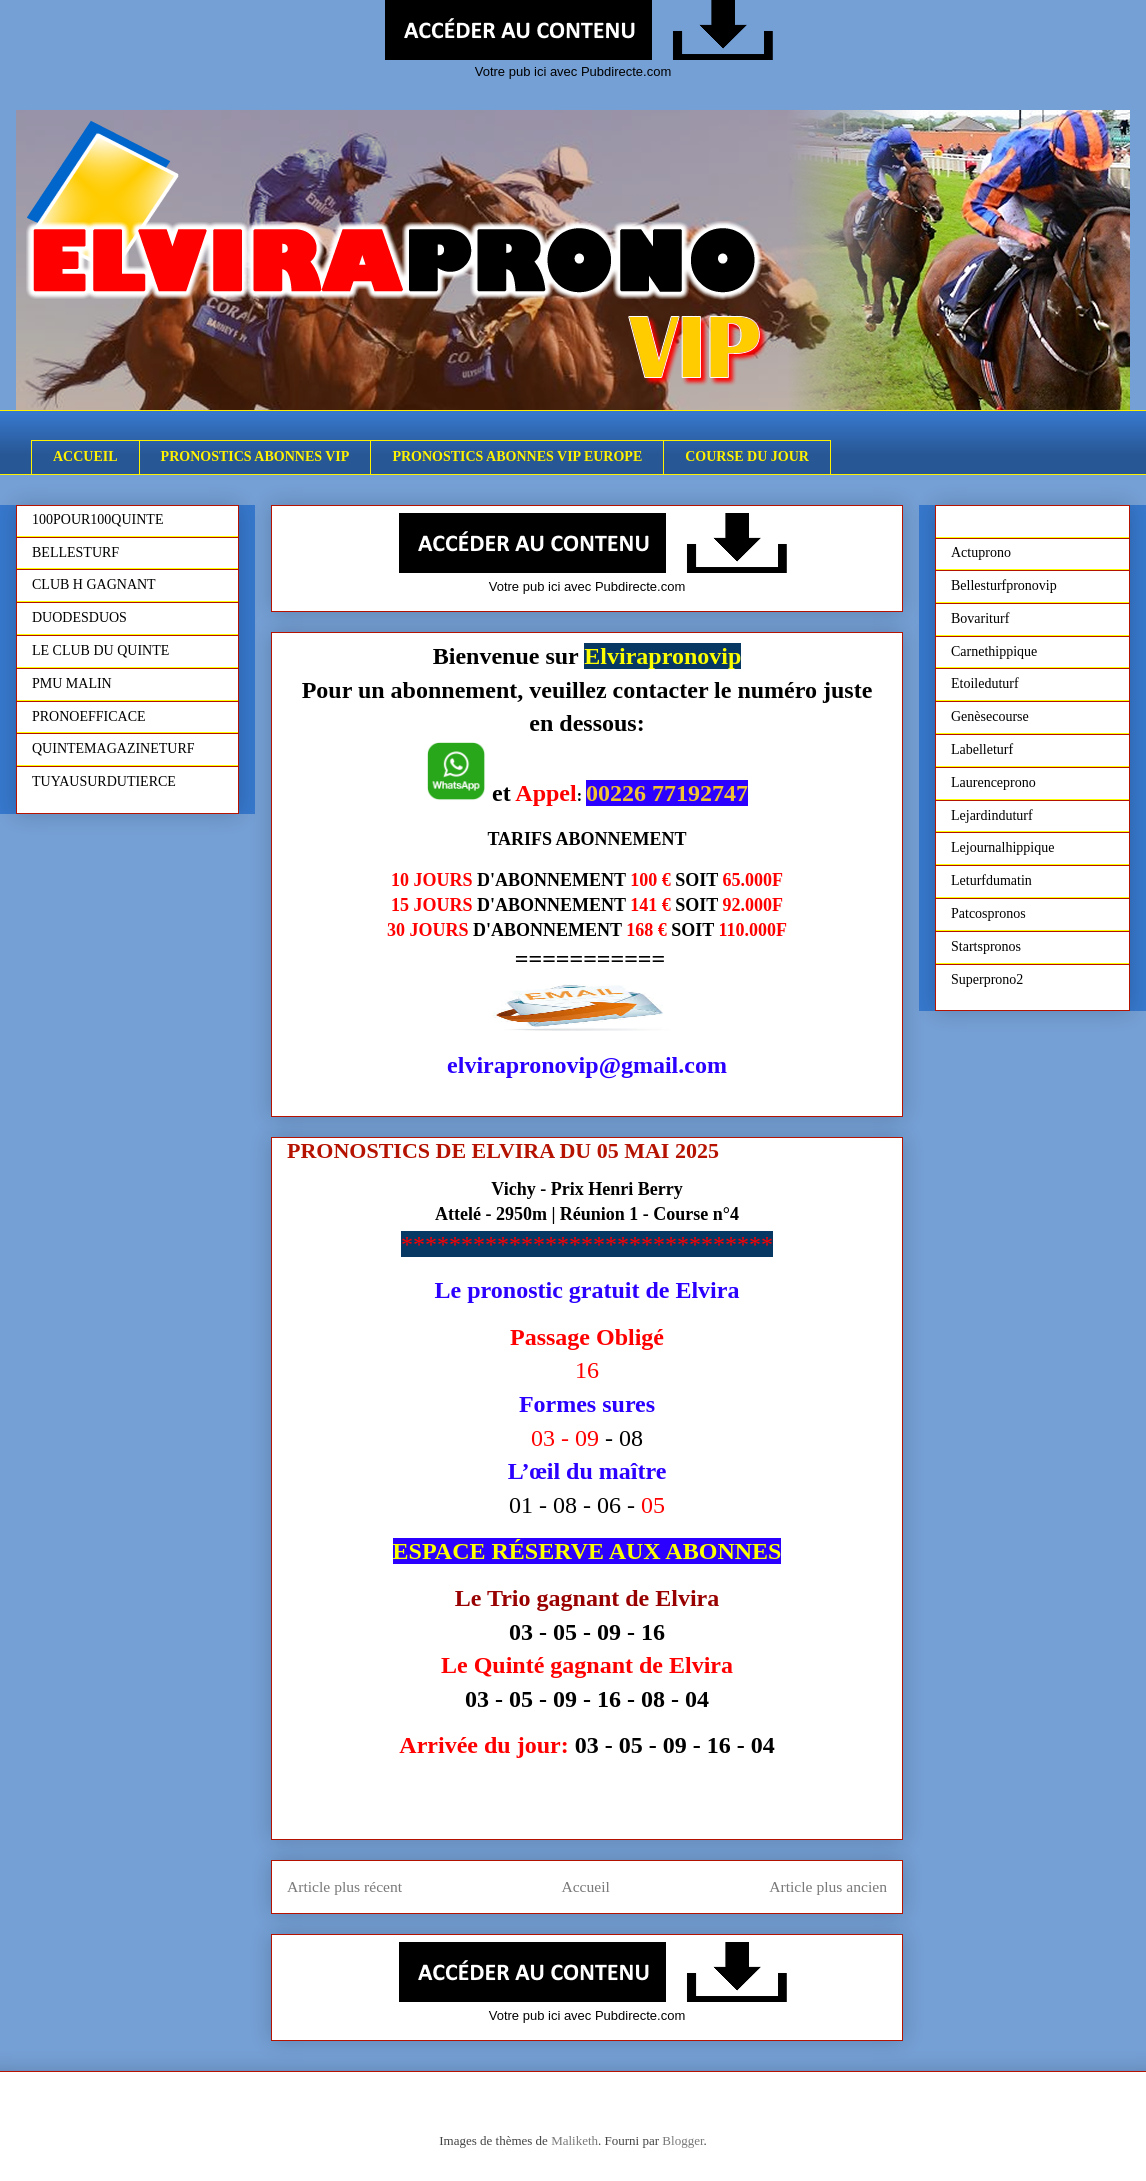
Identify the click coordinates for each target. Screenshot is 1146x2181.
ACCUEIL (85, 456)
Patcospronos (988, 913)
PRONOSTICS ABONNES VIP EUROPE (517, 456)
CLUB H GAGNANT (94, 584)
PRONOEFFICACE (89, 716)
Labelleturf (982, 749)
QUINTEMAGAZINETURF (113, 748)
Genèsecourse (990, 716)
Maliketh (574, 2140)
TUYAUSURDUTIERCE (104, 781)
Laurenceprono (993, 782)
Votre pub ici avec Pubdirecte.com (573, 71)
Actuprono (981, 552)
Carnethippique (994, 651)
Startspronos (986, 946)
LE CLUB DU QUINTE (100, 650)
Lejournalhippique (1002, 847)
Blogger (682, 2140)
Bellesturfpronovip (1004, 585)
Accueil (585, 1886)
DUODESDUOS (79, 617)
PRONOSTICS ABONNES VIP (255, 456)
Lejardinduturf (992, 815)
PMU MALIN (72, 683)
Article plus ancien (828, 1886)
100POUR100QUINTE (97, 519)
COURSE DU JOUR (747, 456)
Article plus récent (344, 1886)
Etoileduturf (985, 683)
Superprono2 (987, 979)
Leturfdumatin (991, 880)
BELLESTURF (75, 552)
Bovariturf (980, 618)
